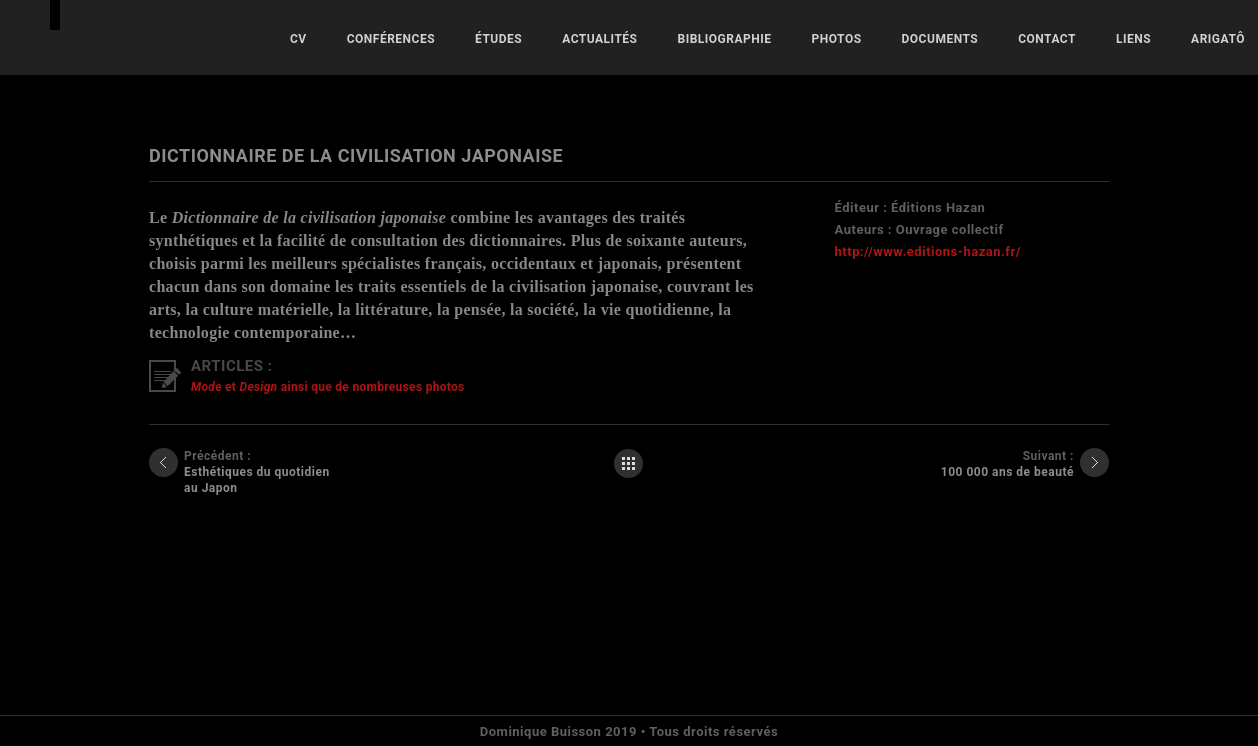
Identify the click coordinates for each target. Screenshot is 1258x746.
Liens (1133, 39)
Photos (837, 39)
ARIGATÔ (1218, 39)
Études (498, 39)
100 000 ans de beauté (1007, 472)
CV (298, 39)
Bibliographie (725, 39)
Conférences (391, 39)
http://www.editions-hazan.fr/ (928, 251)
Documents (940, 39)
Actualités (599, 39)
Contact (1047, 39)
